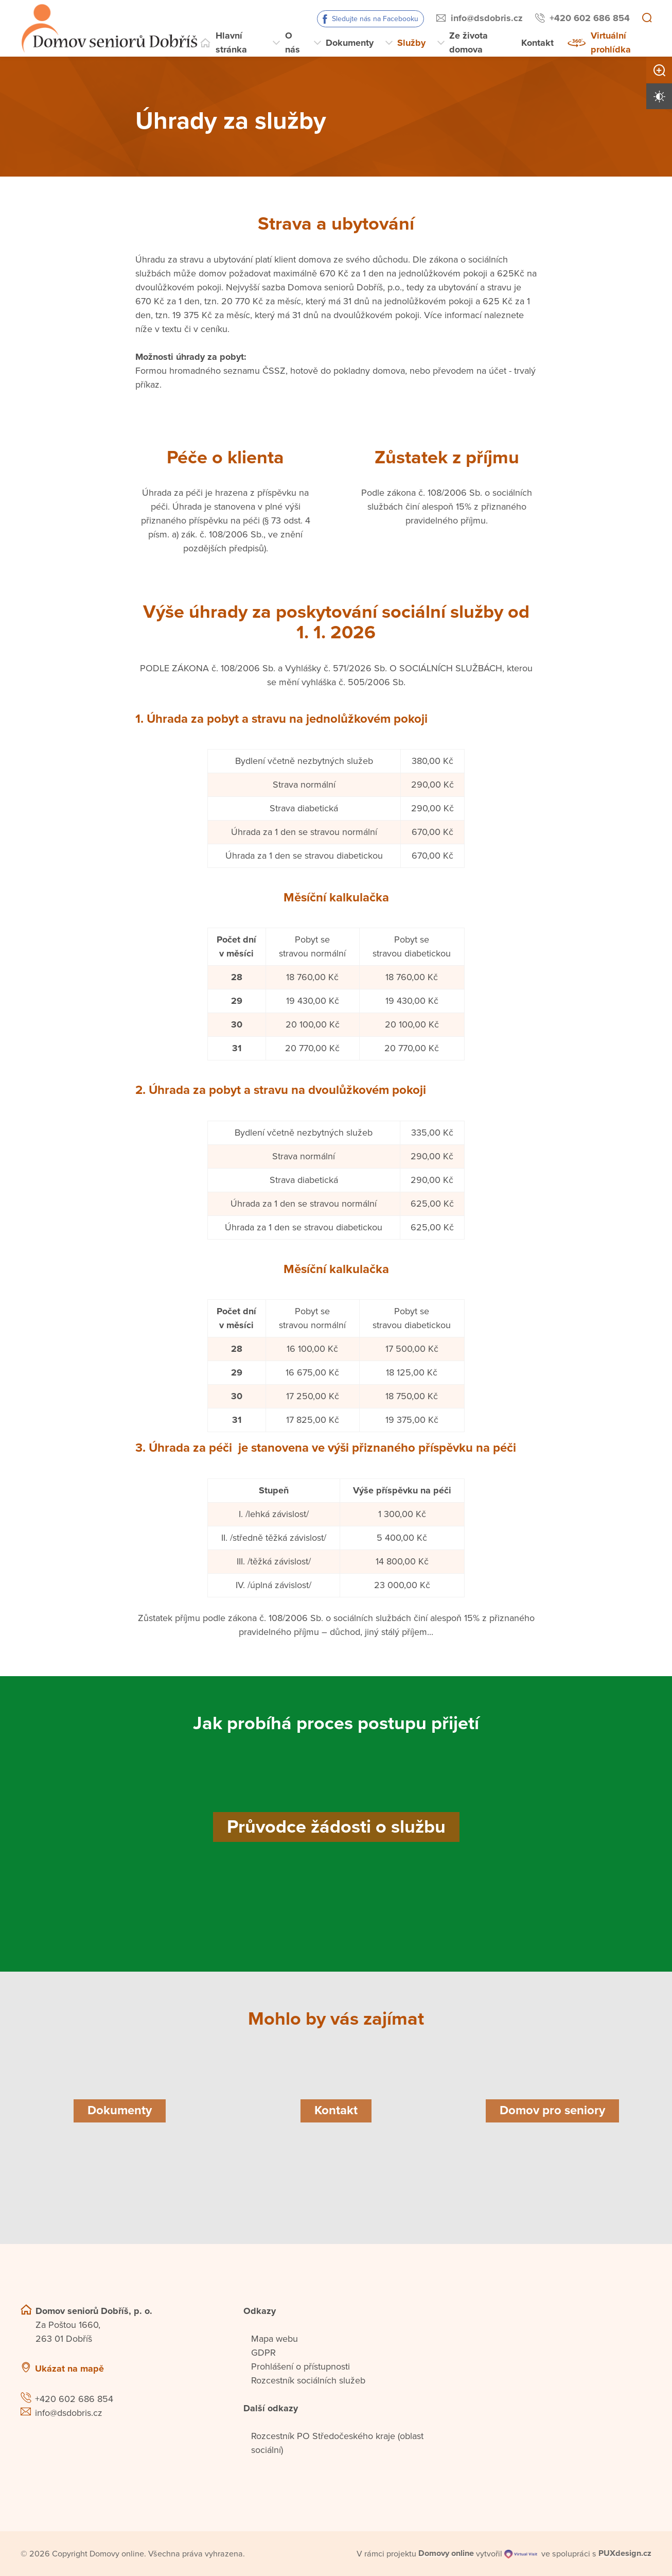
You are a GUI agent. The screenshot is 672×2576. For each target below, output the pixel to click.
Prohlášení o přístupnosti (300, 2366)
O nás (292, 42)
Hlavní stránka (231, 42)
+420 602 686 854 (590, 18)
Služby (411, 42)
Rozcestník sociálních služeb (308, 2380)
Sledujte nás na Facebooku (375, 18)
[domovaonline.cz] (446, 2553)
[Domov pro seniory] (552, 2111)
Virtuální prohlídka (611, 42)
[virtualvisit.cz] (521, 2553)
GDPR (263, 2352)
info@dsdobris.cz (487, 18)
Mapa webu (274, 2338)
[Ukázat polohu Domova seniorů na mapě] (175, 2369)
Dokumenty (350, 42)
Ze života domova (468, 42)
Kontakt (537, 42)
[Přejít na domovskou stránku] (109, 28)
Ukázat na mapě (69, 2368)
